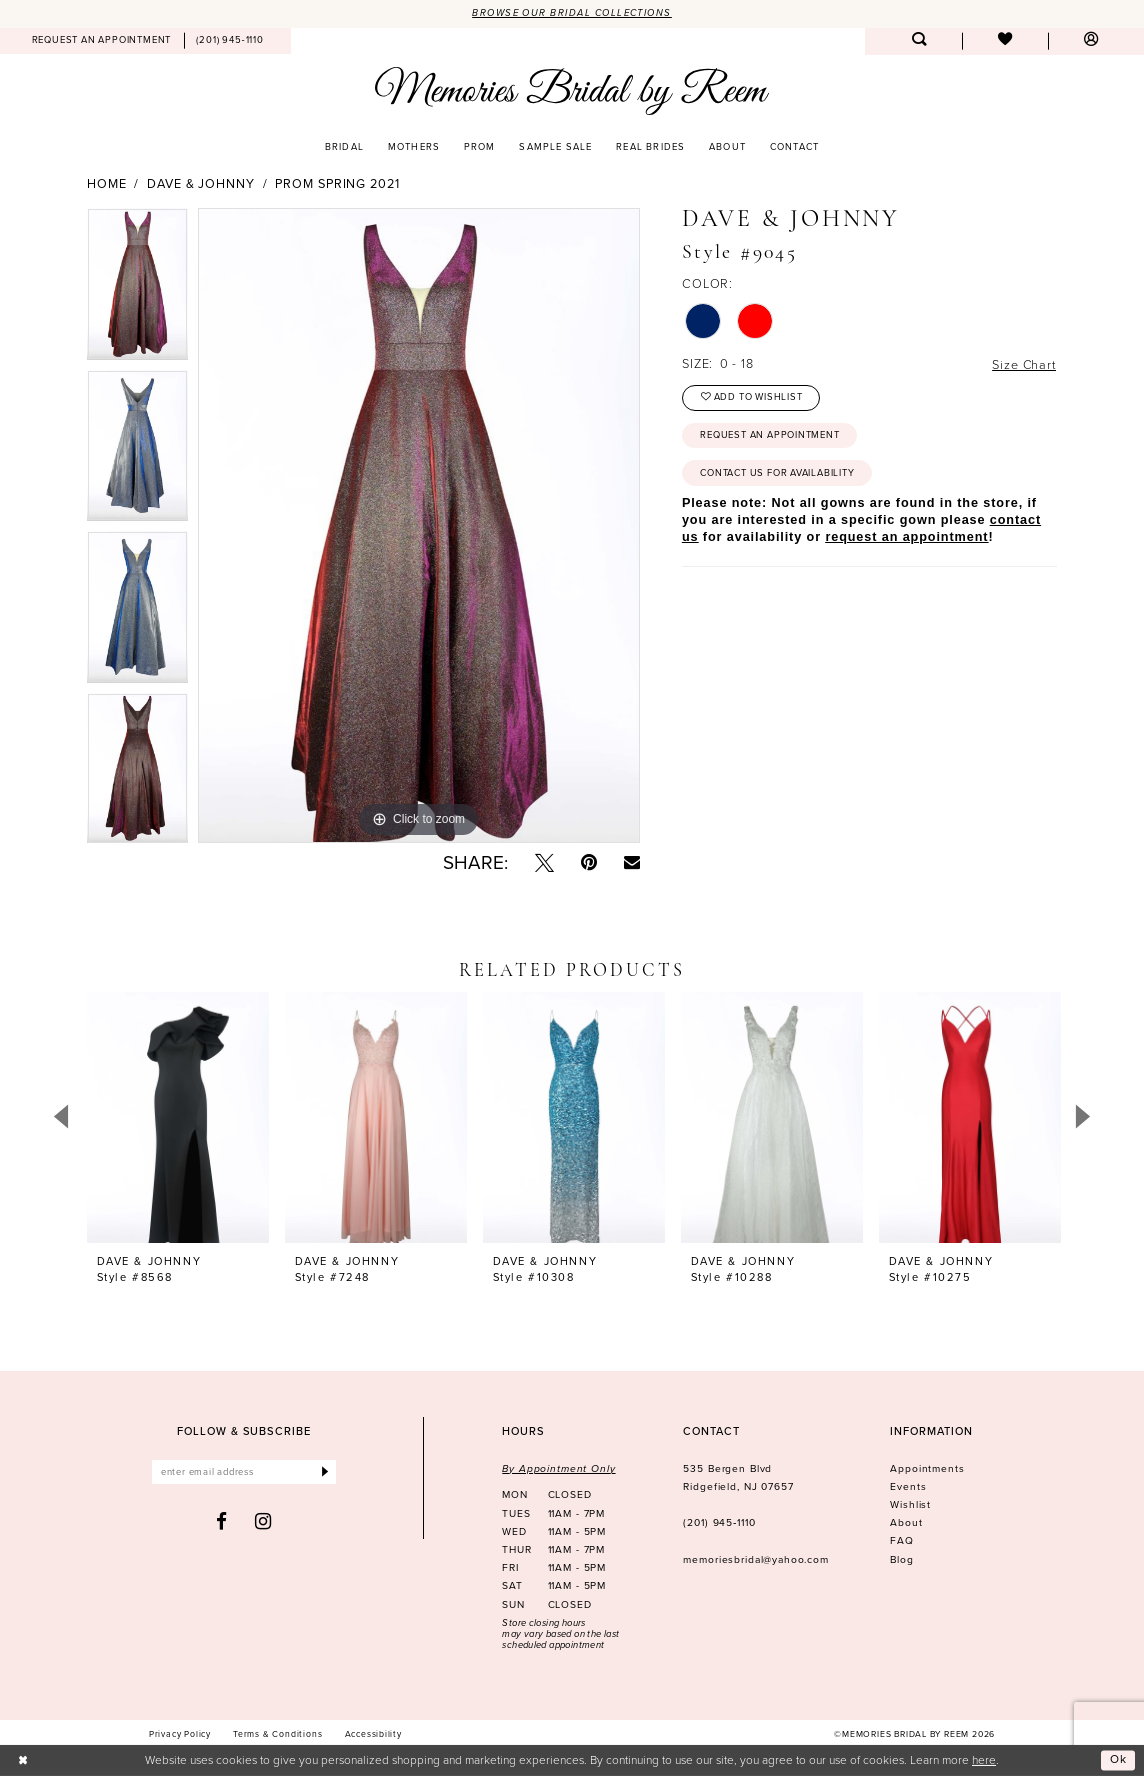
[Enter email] (244, 1472)
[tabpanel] (137, 289)
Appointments (927, 1468)
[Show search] (919, 41)
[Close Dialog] (24, 1761)
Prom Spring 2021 (337, 184)
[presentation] (178, 1117)
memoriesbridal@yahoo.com (756, 1559)
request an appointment (906, 537)
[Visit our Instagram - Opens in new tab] (263, 1521)
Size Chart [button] (1023, 364)
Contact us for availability (777, 473)
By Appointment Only (558, 1468)
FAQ (902, 1540)
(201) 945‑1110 (719, 1522)
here (984, 1759)
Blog (901, 1559)
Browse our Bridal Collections (572, 13)
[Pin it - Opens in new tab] (589, 862)
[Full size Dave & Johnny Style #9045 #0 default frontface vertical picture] (419, 526)
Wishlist (910, 1504)
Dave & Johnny (201, 184)
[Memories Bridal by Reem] (571, 90)
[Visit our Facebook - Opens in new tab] (222, 1521)
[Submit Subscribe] (324, 1472)
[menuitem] (101, 41)
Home (107, 184)
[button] (1091, 41)
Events (908, 1486)
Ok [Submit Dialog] (1118, 1760)
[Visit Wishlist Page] (1005, 41)
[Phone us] (230, 41)
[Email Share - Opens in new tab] (632, 862)
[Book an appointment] (101, 41)
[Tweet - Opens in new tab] (544, 862)
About (906, 1522)
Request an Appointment (769, 435)
